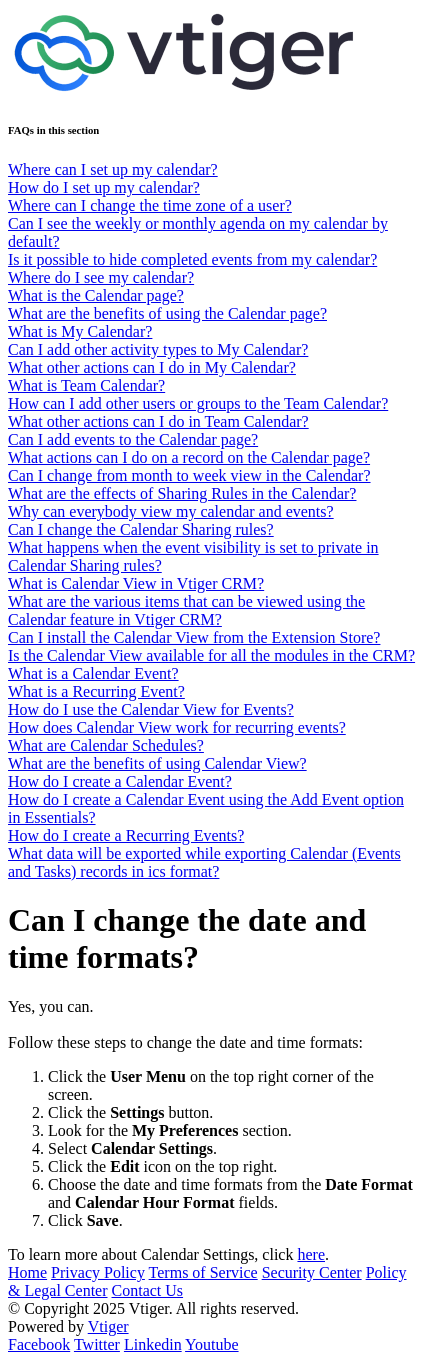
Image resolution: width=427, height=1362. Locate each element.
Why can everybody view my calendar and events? (171, 511)
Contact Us (148, 1290)
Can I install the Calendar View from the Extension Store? (194, 637)
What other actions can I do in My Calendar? (152, 367)
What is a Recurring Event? (96, 691)
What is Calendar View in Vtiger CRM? (136, 583)
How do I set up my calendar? (104, 187)
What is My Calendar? (80, 331)
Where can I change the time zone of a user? (150, 205)
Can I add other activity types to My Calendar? (158, 349)
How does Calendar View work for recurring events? (177, 727)
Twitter (97, 1344)
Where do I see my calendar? (101, 277)
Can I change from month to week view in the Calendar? (189, 475)
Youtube (212, 1344)
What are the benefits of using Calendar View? (157, 763)
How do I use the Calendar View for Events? (151, 709)
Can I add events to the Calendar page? (133, 439)
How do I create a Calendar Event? (120, 781)
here (311, 1254)
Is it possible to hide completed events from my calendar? (192, 259)
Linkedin (153, 1344)
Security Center (312, 1272)
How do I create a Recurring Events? (126, 835)
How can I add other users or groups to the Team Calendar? (198, 403)
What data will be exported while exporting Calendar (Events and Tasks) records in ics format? (204, 862)
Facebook (39, 1344)
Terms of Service (203, 1272)
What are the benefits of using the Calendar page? (167, 313)
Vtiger (108, 1326)
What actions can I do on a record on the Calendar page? (189, 457)
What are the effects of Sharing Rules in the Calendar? (182, 493)
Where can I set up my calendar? (113, 169)
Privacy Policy (98, 1272)
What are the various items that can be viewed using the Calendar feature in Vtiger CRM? (186, 610)
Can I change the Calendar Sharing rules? (141, 529)
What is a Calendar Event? (93, 673)
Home (27, 1272)
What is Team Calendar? (86, 385)
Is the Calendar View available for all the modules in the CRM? (211, 655)
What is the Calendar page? (96, 295)
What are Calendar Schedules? (106, 745)
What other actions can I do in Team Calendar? (158, 421)
